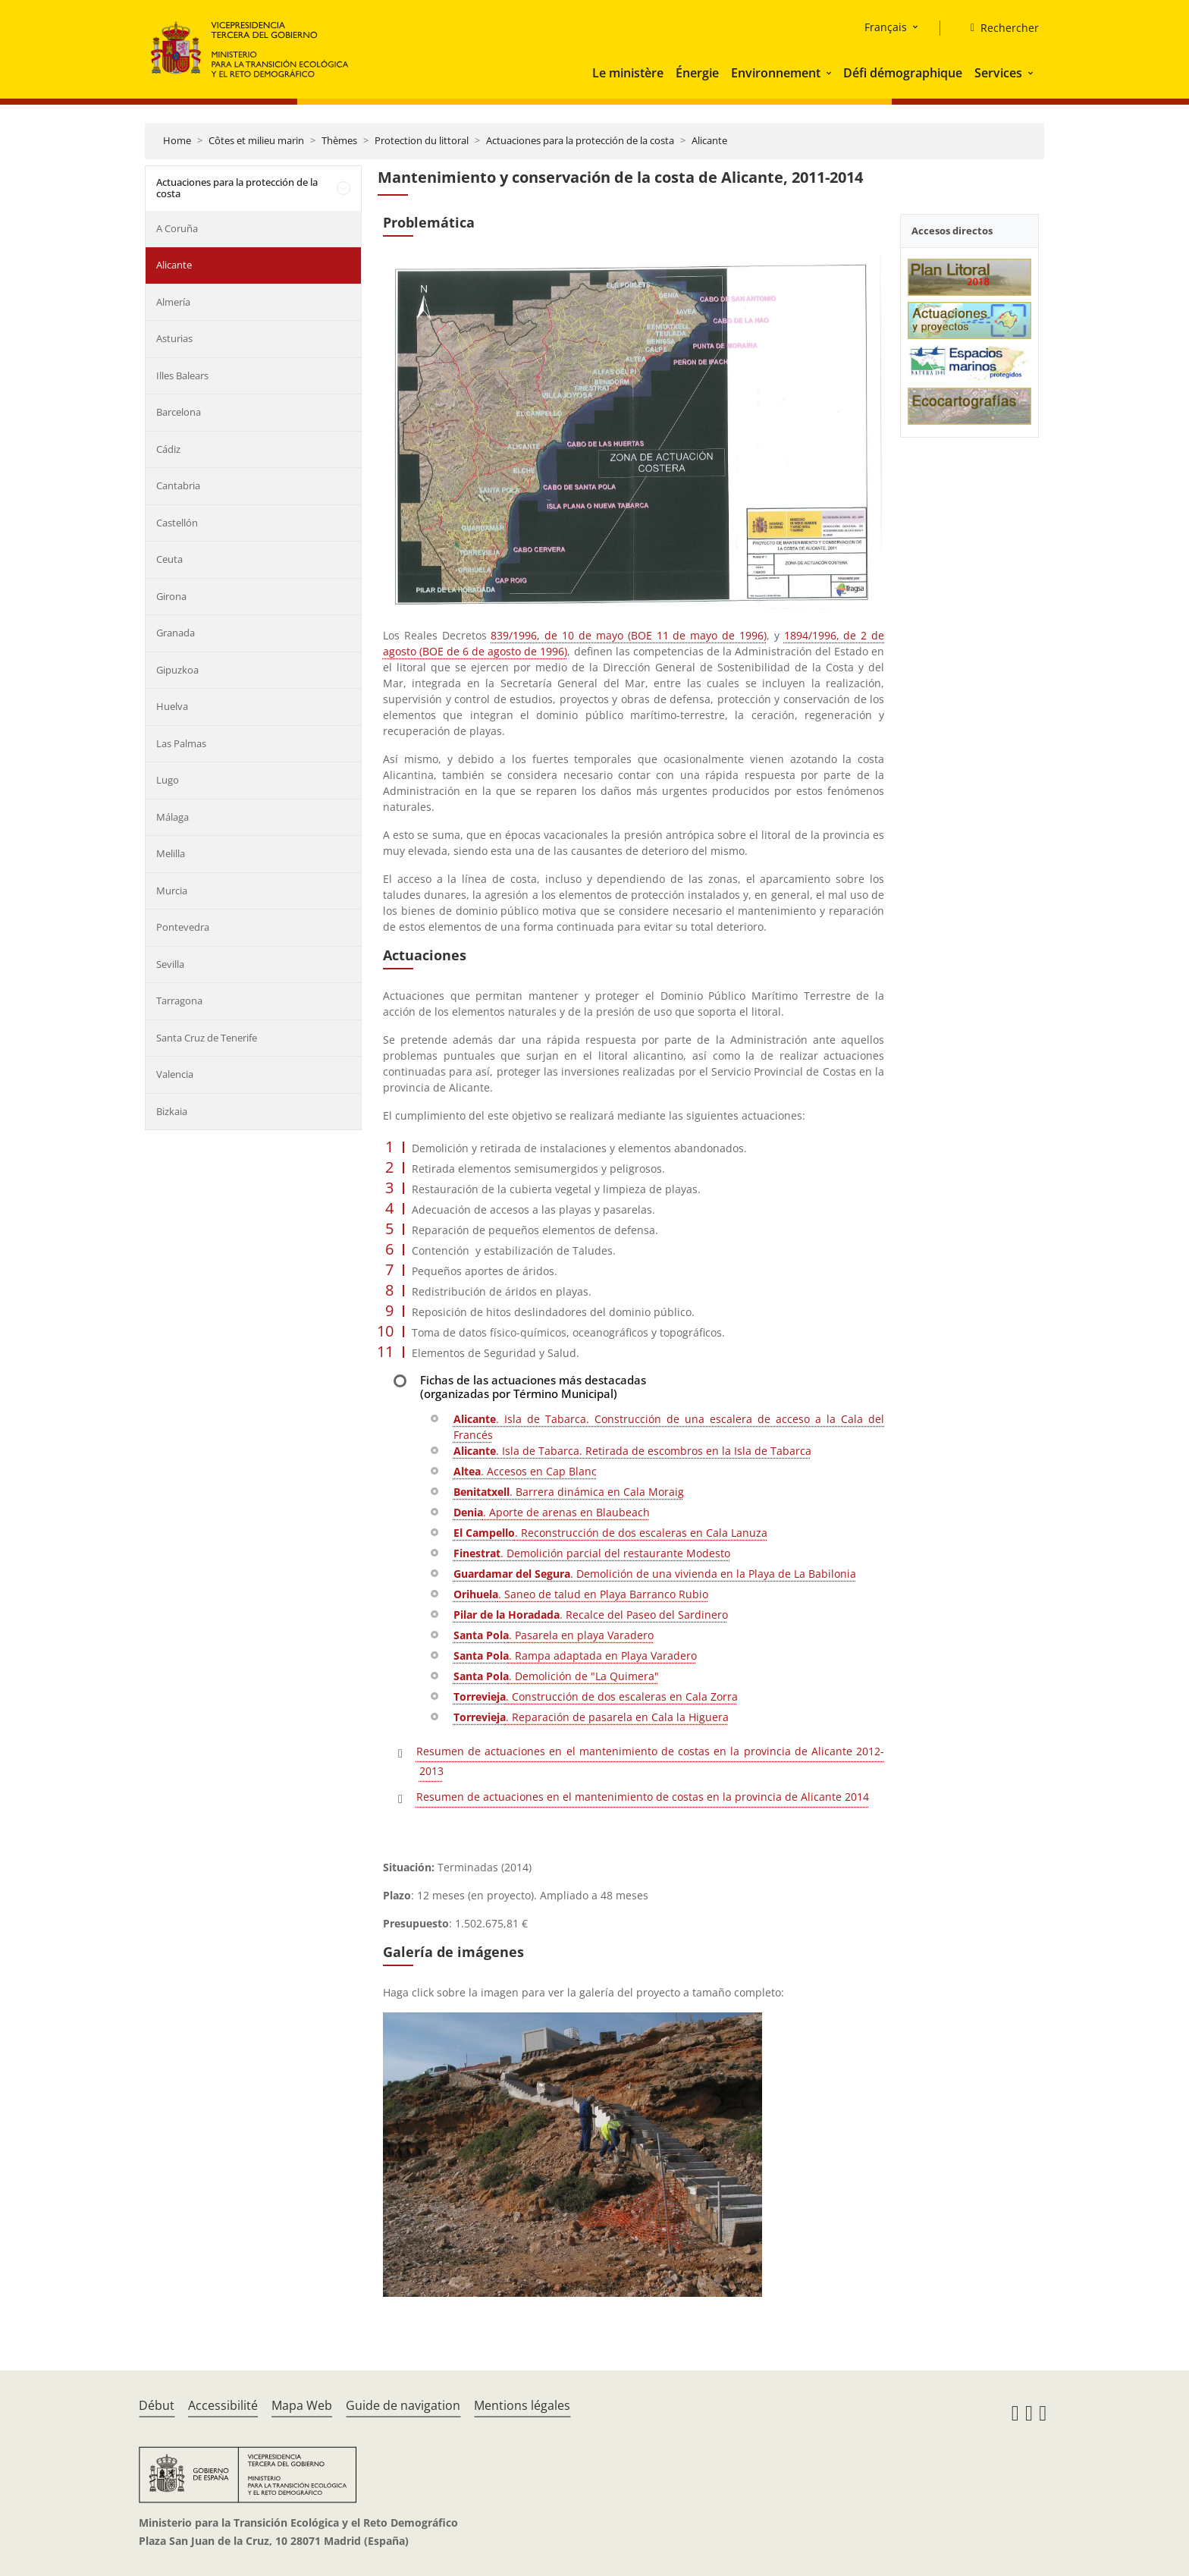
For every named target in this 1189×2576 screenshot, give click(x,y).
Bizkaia (171, 1111)
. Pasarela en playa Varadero (553, 1635)
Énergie (697, 72)
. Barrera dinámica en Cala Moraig (568, 1491)
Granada (175, 632)
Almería (173, 302)
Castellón (177, 522)
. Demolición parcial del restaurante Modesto (591, 1553)
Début (156, 2405)
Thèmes (339, 140)
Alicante (709, 140)
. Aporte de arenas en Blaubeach (551, 1512)
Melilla (170, 853)
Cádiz (168, 449)
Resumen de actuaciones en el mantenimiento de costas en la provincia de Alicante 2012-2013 (650, 1761)
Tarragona (179, 1000)
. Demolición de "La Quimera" (556, 1676)
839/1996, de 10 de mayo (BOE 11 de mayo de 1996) (628, 635)
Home (177, 140)
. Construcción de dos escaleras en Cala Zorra (595, 1696)
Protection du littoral (422, 140)
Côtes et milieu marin (256, 140)
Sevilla (170, 964)
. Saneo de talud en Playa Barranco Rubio (580, 1594)
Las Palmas (181, 743)
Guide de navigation (403, 2405)
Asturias (174, 338)
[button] (830, 73)
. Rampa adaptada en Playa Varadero (575, 1655)
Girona (171, 596)
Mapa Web (301, 2405)
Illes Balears (182, 375)
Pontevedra (182, 927)
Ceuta (169, 559)
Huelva (172, 706)
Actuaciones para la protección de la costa (580, 140)
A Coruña (177, 228)
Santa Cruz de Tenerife (206, 1038)
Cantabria (178, 485)
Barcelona (178, 412)
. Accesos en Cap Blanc (525, 1471)
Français (885, 27)
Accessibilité (223, 2405)
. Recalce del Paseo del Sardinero (590, 1614)
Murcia (171, 890)
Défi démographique (902, 72)
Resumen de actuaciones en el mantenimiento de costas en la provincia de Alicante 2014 (642, 1796)
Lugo (167, 780)
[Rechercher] (998, 28)
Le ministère (628, 72)
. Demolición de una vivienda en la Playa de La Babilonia (654, 1573)
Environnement (775, 72)
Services (998, 72)
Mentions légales (522, 2405)
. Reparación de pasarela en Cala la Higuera (591, 1717)
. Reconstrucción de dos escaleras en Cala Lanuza (610, 1532)
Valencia (174, 1074)
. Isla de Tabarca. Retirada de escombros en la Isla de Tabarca (632, 1451)
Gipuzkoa (177, 670)
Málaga (172, 817)
